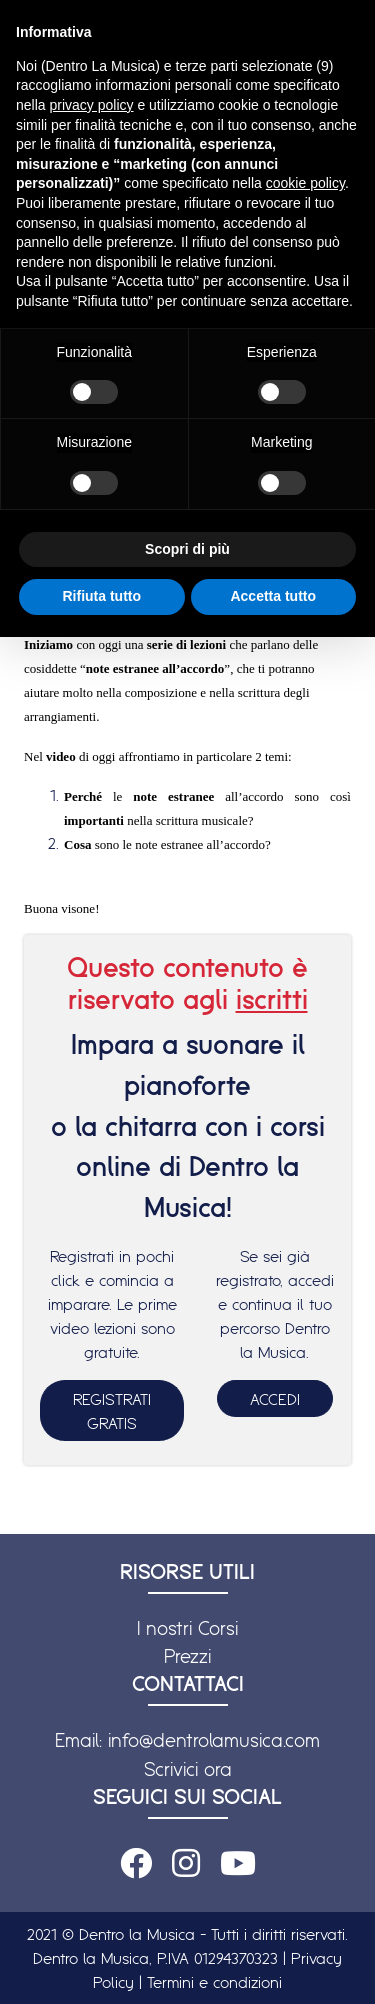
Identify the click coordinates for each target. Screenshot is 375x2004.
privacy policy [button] (91, 105)
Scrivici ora (188, 1769)
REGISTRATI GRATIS (112, 1411)
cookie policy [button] (305, 183)
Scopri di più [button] (187, 549)
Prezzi (187, 1656)
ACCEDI (275, 1399)
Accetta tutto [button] (273, 596)
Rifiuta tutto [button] (101, 596)
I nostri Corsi (187, 1628)
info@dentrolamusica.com (214, 1740)
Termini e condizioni (214, 1982)
